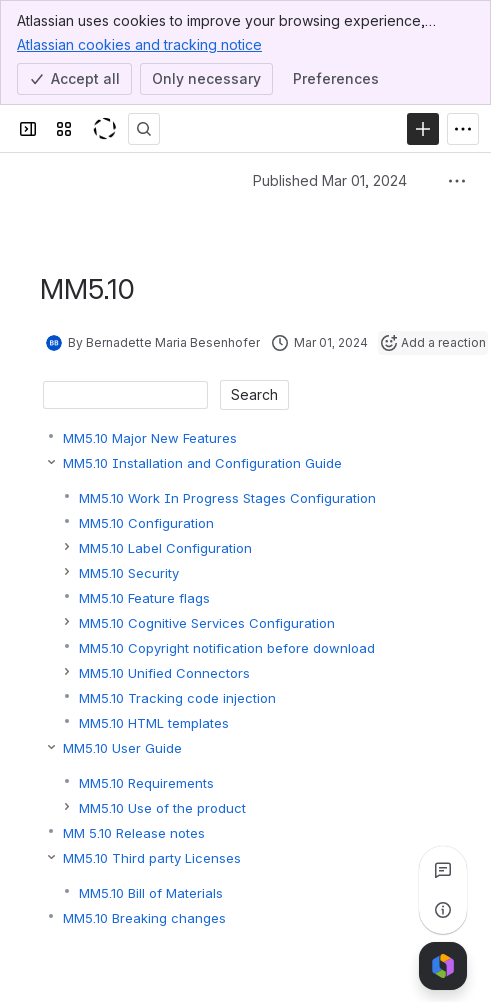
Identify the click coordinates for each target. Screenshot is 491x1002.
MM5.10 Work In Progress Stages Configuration (227, 498)
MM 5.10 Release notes (134, 833)
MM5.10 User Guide (122, 748)
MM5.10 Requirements (146, 783)
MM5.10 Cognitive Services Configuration (207, 623)
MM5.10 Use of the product (162, 808)
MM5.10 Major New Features (150, 438)
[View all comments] (443, 870)
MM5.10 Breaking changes (144, 918)
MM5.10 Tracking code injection (177, 698)
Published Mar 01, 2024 (330, 180)
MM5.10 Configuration (146, 523)
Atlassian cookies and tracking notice (139, 44)
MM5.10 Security (129, 573)
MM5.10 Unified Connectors (164, 673)
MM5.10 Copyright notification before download (227, 648)
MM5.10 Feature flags (144, 598)
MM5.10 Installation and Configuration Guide (202, 463)
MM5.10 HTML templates (154, 723)
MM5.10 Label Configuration (165, 548)
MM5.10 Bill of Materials (151, 893)
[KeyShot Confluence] (104, 129)
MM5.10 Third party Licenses (152, 858)
